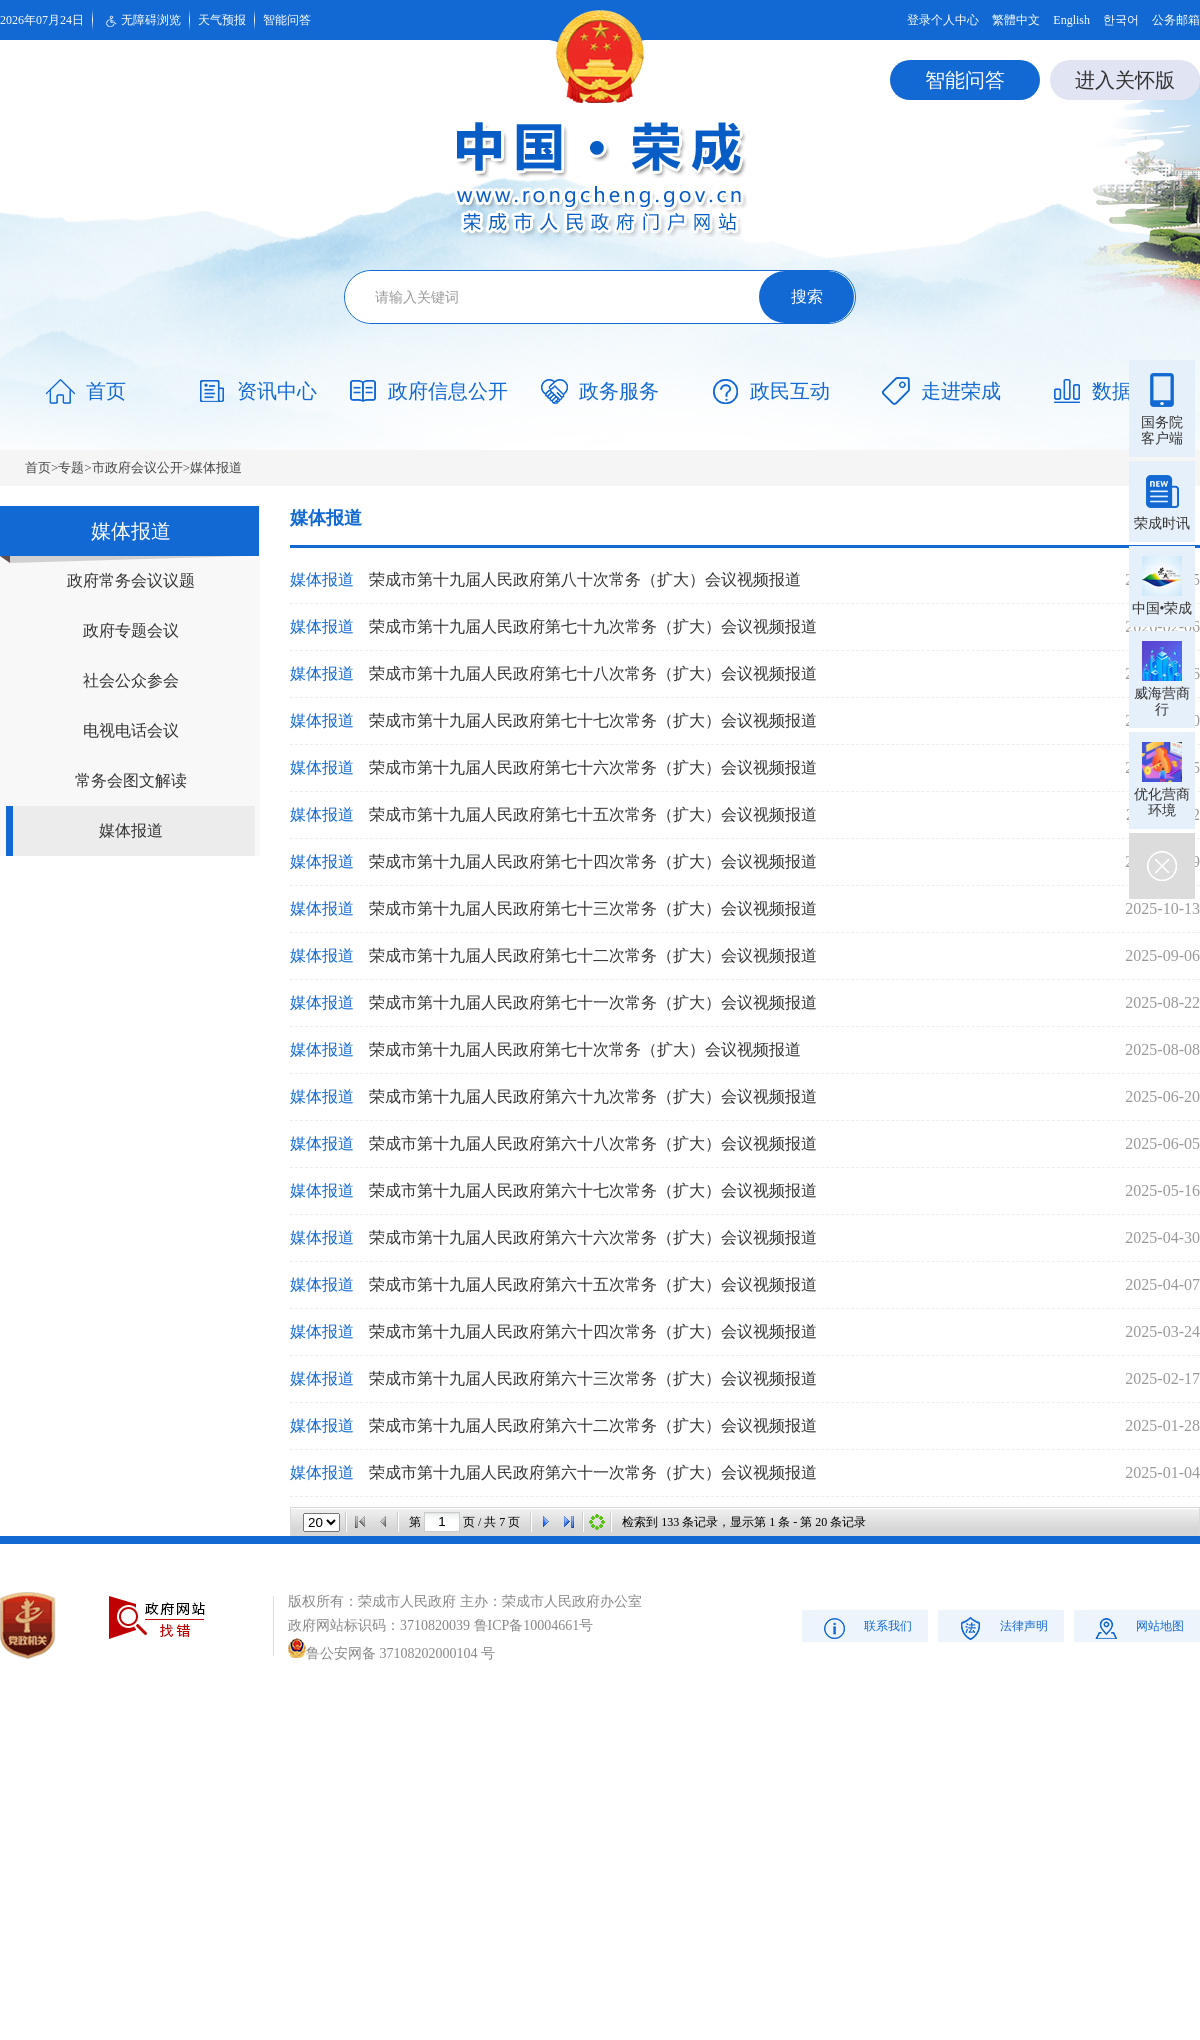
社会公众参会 (131, 680)
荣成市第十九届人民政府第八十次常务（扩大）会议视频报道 (585, 579)
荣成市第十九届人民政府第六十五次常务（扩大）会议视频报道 (593, 1284)
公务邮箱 (1176, 20)
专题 (71, 467)
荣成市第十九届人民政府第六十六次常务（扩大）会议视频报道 (593, 1237)
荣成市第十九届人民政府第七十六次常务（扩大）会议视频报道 (593, 767)
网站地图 (1137, 1627)
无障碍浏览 (141, 21)
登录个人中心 (943, 20)
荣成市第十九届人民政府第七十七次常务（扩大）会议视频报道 (593, 720)
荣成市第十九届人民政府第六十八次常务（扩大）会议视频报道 (593, 1143)
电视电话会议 (131, 730)
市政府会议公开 (137, 467)
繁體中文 (1016, 20)
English (1071, 20)
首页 (38, 467)
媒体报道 (216, 467)
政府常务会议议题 (131, 580)
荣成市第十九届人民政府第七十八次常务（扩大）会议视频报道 (593, 673)
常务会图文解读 (131, 780)
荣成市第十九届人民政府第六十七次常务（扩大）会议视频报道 (593, 1190)
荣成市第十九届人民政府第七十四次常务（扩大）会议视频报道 (593, 861)
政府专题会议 (131, 630)
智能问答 (287, 20)
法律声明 (1001, 1627)
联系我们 (865, 1627)
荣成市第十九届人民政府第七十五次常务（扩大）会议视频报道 (593, 814)
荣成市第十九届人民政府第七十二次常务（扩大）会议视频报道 (593, 955)
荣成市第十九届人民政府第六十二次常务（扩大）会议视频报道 (593, 1425)
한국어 (1121, 20)
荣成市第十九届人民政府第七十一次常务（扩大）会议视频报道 (593, 1002)
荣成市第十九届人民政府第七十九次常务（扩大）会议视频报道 (593, 626)
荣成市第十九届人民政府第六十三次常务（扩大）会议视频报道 (593, 1378)
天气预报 (222, 20)
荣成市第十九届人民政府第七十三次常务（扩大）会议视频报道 (593, 908)
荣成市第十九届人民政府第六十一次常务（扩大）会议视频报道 (593, 1472)
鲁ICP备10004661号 (534, 1625)
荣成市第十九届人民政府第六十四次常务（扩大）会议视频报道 (593, 1331)
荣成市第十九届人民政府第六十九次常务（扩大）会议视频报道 (593, 1096)
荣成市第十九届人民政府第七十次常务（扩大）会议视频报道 (585, 1049)
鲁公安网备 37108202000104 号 (391, 1653)
